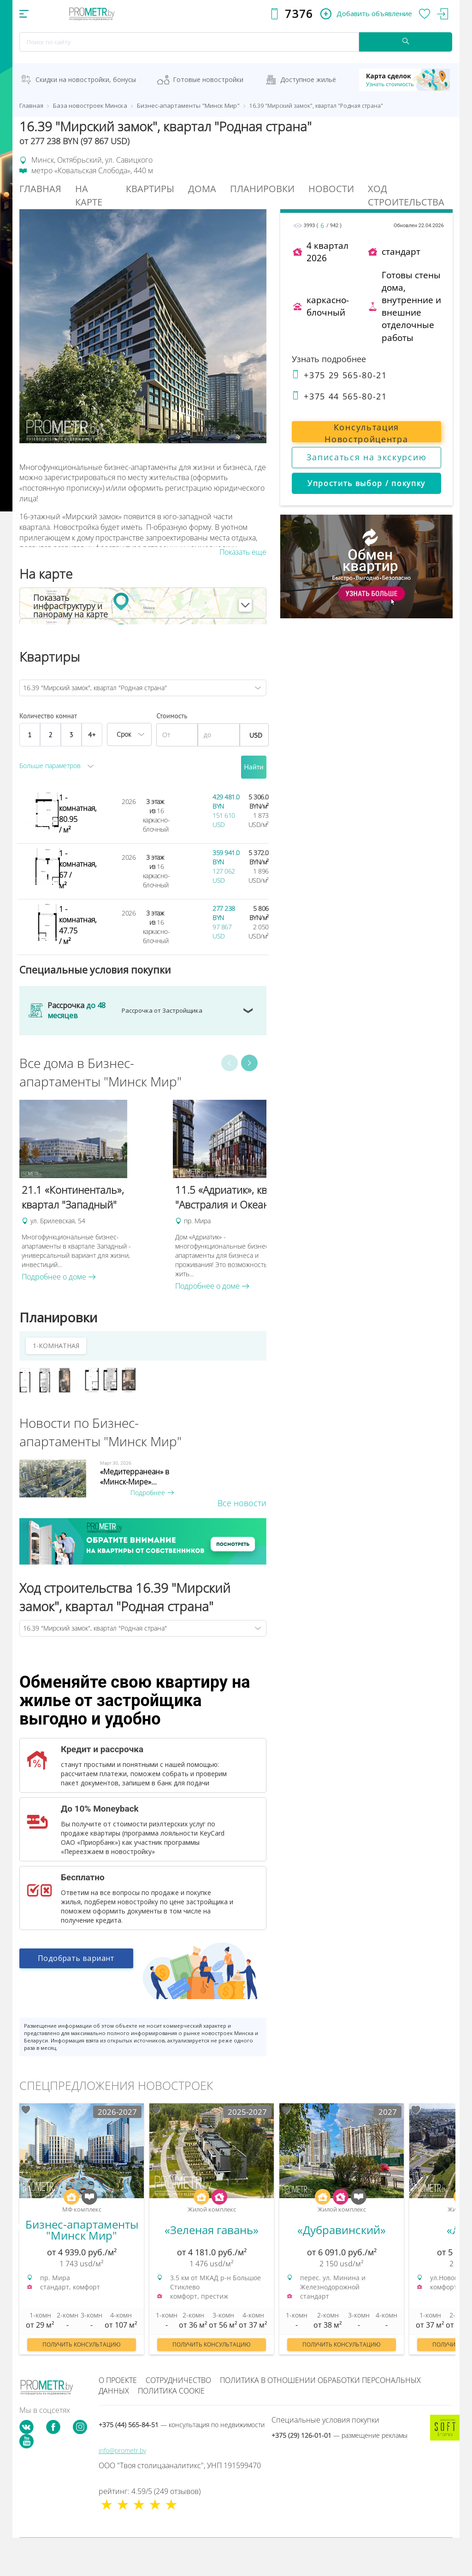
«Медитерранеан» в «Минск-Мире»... (134, 1477)
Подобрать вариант (76, 1963)
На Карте (88, 195)
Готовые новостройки (208, 79)
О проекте (118, 2380)
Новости (331, 188)
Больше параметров (50, 765)
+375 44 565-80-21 (339, 396)
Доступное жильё (308, 79)
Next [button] (249, 1062)
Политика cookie (171, 2391)
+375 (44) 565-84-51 (182, 2424)
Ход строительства (406, 195)
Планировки (262, 188)
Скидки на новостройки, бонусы (85, 79)
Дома (202, 188)
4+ (92, 734)
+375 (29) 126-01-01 (339, 2435)
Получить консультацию (81, 2344)
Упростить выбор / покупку (366, 483)
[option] (91, 1191)
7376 (299, 13)
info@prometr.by (122, 2450)
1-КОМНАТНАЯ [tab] (56, 1345)
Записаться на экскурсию (367, 457)
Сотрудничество (178, 2380)
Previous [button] (229, 1062)
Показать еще (242, 552)
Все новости (242, 1502)
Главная (40, 188)
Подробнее (152, 1492)
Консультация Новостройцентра (366, 432)
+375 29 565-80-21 (339, 375)
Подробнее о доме (59, 1277)
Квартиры (150, 188)
